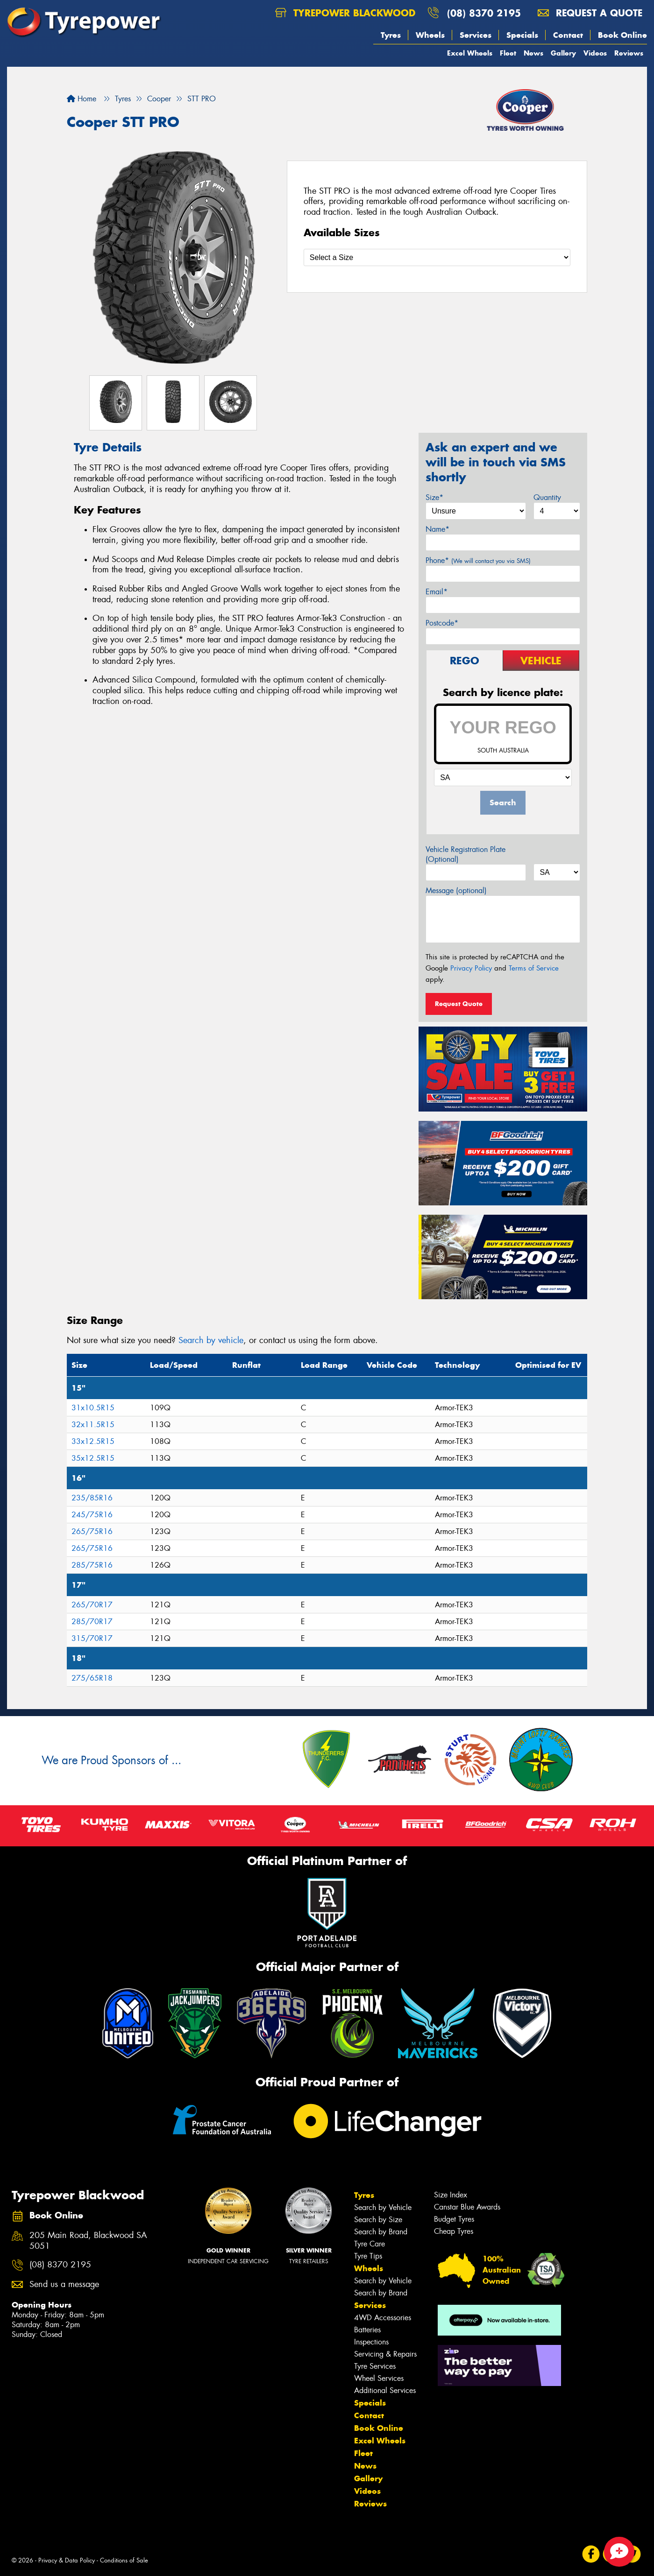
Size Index (450, 2195)
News (533, 53)
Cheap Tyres (453, 2231)
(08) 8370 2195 (484, 13)
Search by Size (378, 2219)
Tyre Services (375, 2366)
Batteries (367, 2330)
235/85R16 (92, 1498)
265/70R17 (92, 1605)
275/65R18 (92, 1678)
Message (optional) (456, 890)
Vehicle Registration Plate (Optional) (465, 854)
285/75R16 (92, 1565)
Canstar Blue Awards (467, 2207)
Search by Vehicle (383, 2207)
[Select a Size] (437, 257)
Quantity (547, 497)
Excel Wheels (469, 53)
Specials (522, 35)
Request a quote (590, 13)
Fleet (508, 53)
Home (81, 99)
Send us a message (64, 2284)
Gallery (563, 53)
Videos (595, 53)
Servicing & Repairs (385, 2354)
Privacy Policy (471, 968)
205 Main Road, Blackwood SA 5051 (88, 2241)
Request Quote (459, 1003)
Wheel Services (379, 2378)
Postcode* (442, 623)
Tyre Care (369, 2244)
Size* (434, 497)
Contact (568, 35)
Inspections (371, 2342)
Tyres (391, 35)
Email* (437, 592)
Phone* (478, 560)
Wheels (430, 35)
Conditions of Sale (124, 2560)
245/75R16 (92, 1515)
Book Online (622, 35)
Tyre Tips (368, 2256)
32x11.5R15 (92, 1424)
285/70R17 (92, 1621)
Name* (437, 529)
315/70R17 (92, 1638)
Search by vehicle (210, 1340)
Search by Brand (380, 2232)
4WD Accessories (382, 2318)
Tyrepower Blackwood (345, 13)
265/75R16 (92, 1531)
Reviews (628, 53)
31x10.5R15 (92, 1408)
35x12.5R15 (92, 1458)
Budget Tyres (454, 2219)
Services (475, 35)
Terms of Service (534, 968)
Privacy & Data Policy (66, 2560)
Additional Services (385, 2390)
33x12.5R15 (92, 1441)
